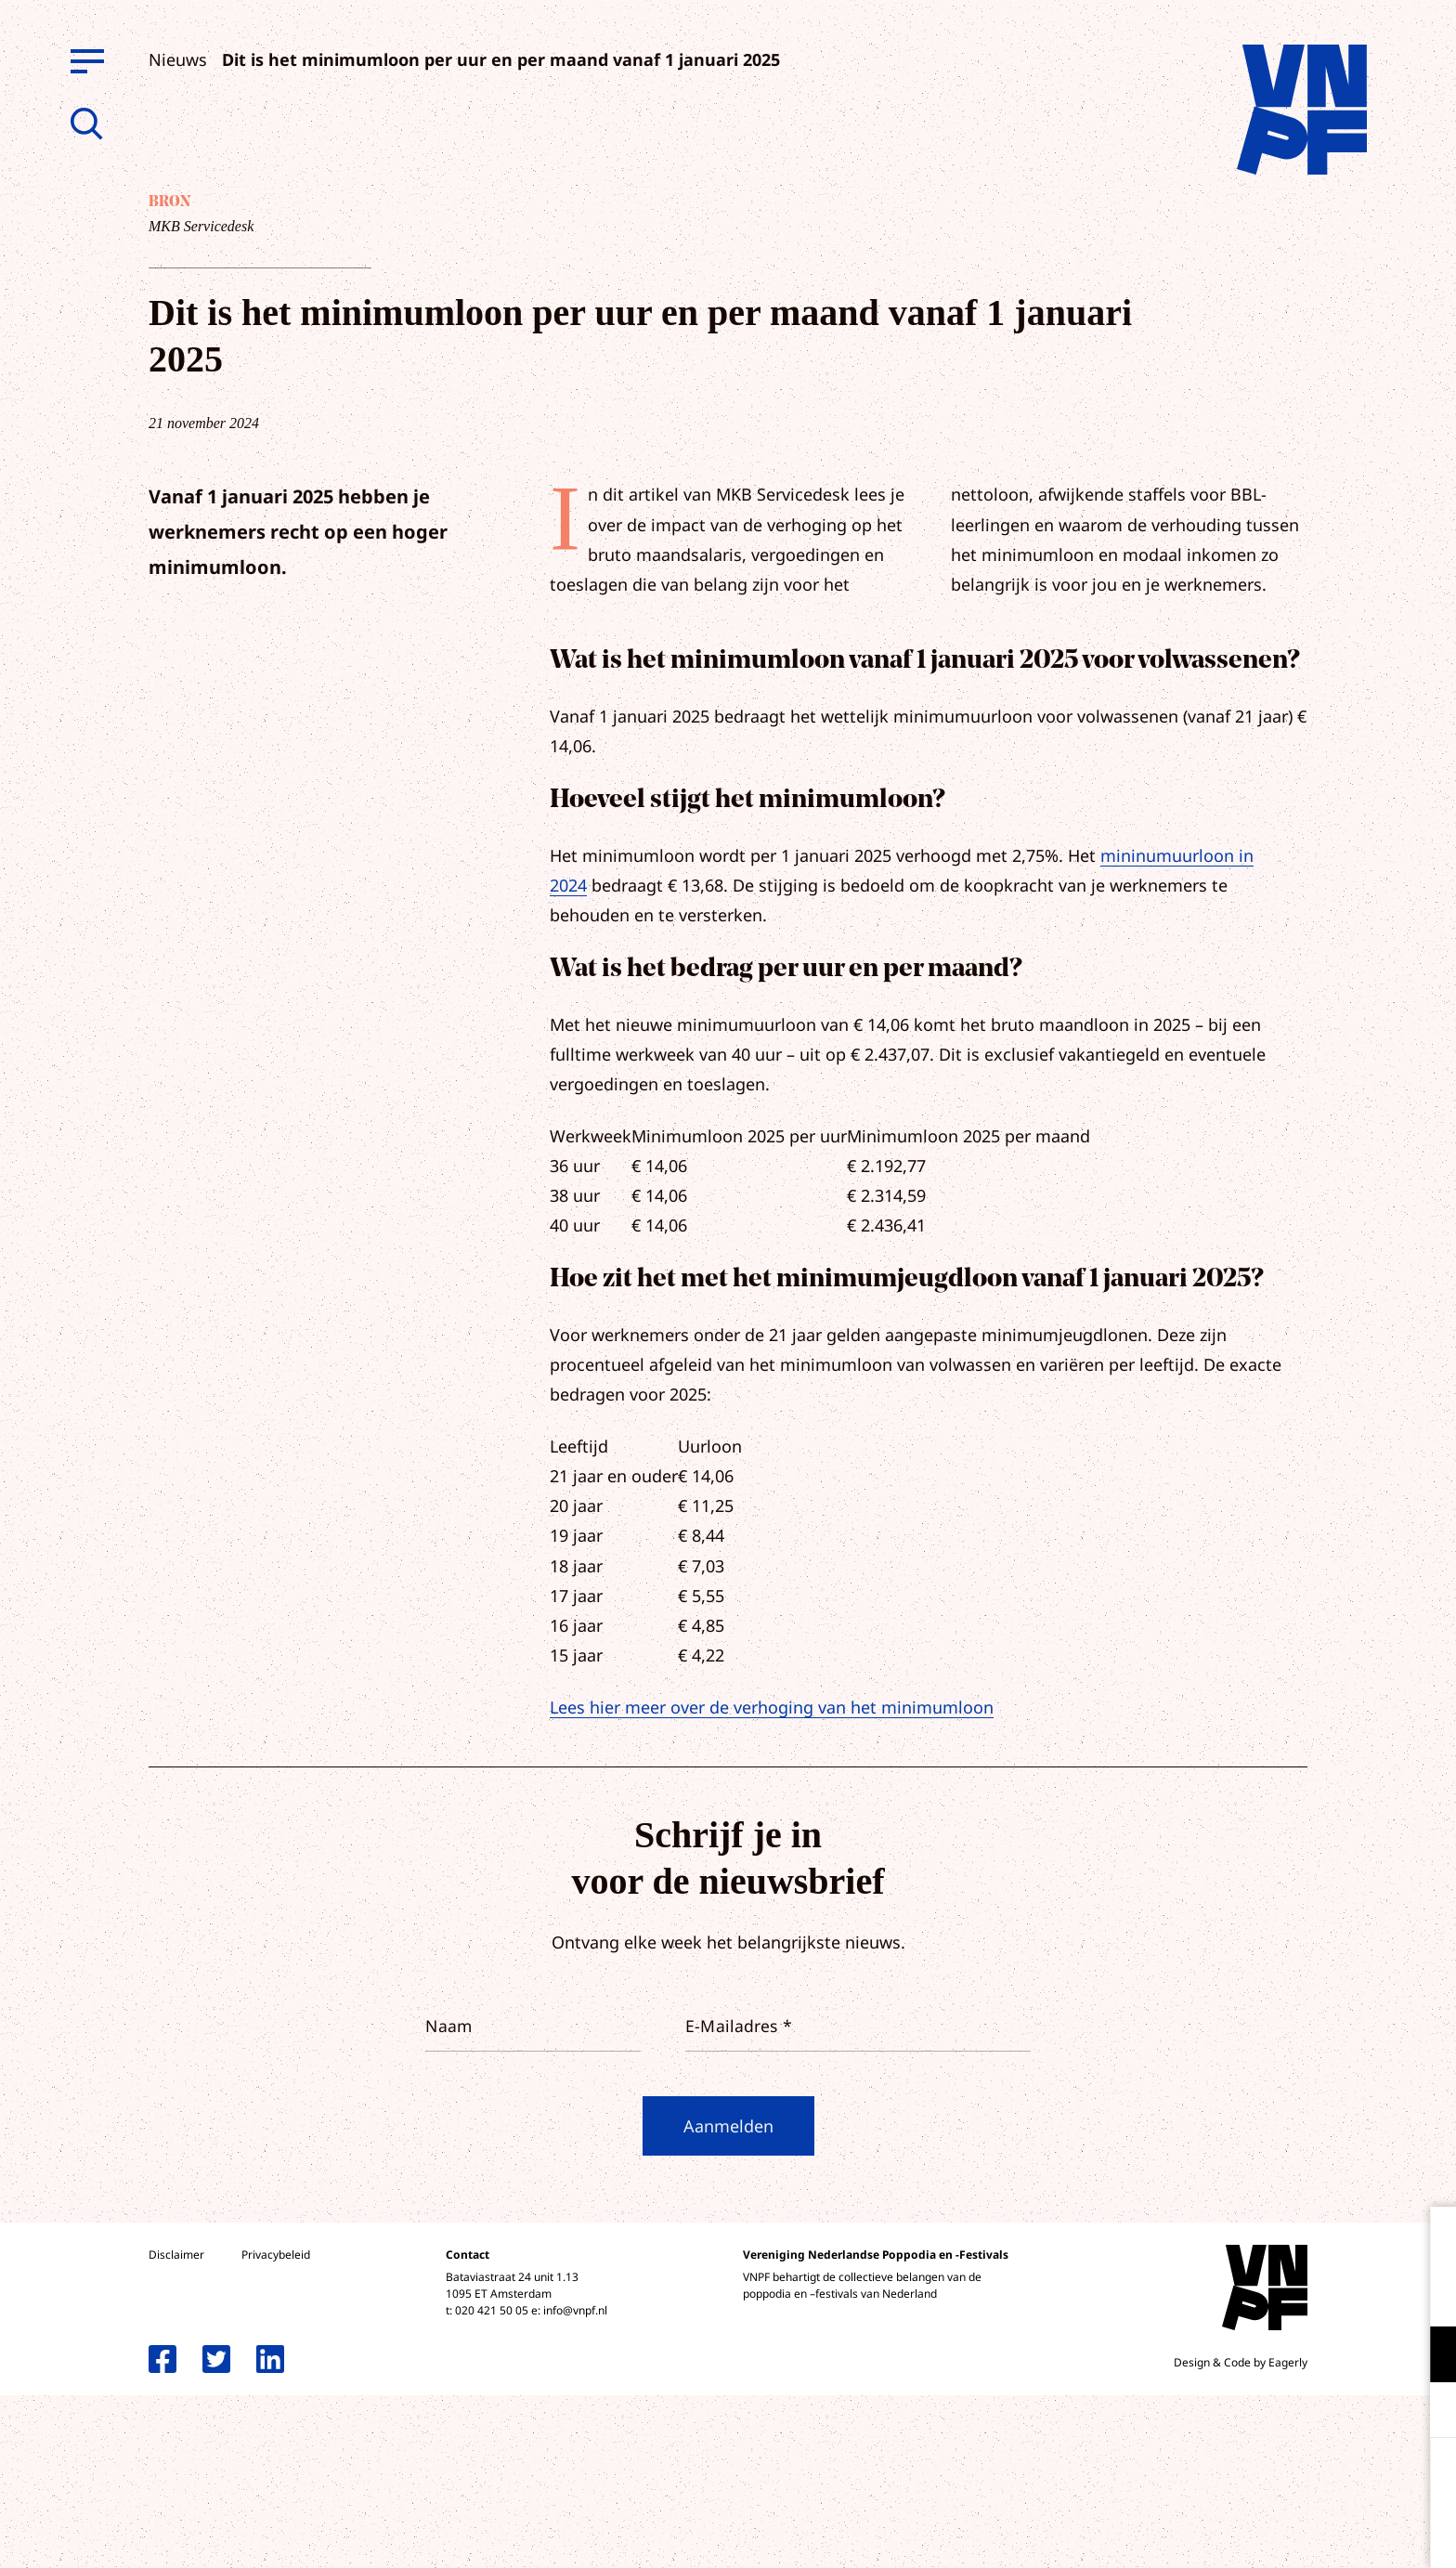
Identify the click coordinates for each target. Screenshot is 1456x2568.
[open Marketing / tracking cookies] (1426, 2412)
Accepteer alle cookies (1298, 2479)
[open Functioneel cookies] (1426, 2356)
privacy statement (1364, 2293)
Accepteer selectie (1298, 2533)
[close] (1427, 2240)
